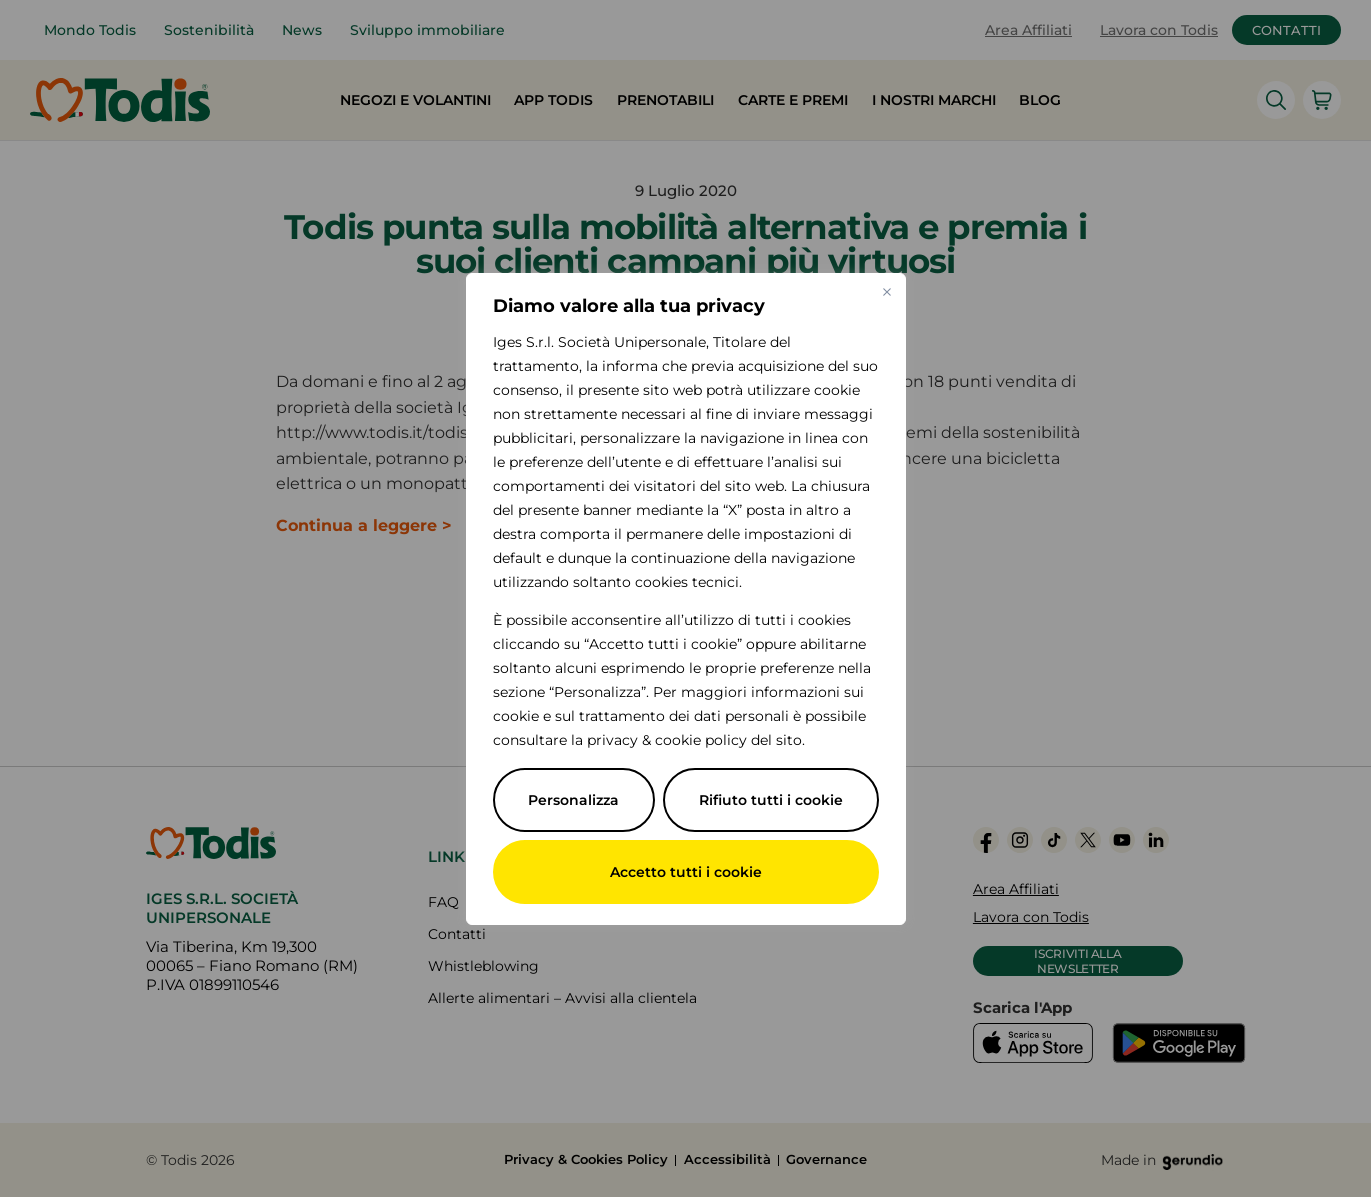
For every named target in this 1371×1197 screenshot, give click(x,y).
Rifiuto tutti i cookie (771, 800)
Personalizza (573, 800)
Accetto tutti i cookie (686, 872)
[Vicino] (887, 292)
